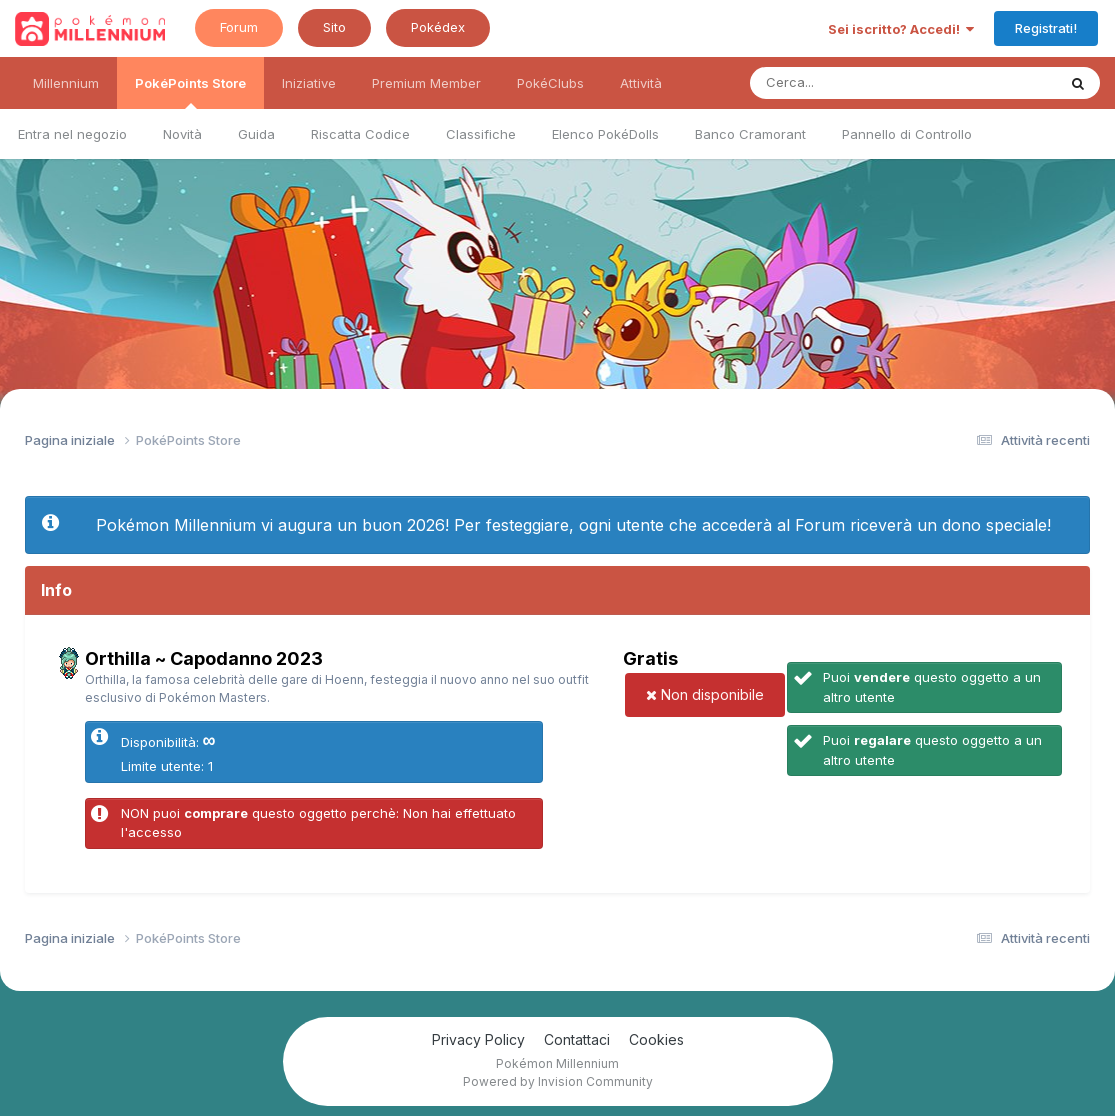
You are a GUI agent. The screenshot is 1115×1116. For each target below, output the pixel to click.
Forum (239, 27)
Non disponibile (705, 694)
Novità (182, 134)
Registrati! (1046, 28)
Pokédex (438, 27)
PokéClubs (550, 83)
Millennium (66, 83)
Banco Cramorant (750, 134)
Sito (334, 27)
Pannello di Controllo (907, 134)
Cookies (656, 1039)
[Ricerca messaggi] (856, 83)
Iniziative (309, 83)
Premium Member (426, 83)
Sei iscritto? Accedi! (901, 29)
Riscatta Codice (360, 134)
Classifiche (481, 134)
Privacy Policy (478, 1039)
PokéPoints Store (190, 92)
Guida (256, 134)
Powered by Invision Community (558, 1081)
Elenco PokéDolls (605, 134)
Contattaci (577, 1039)
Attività (641, 83)
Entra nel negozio (72, 134)
